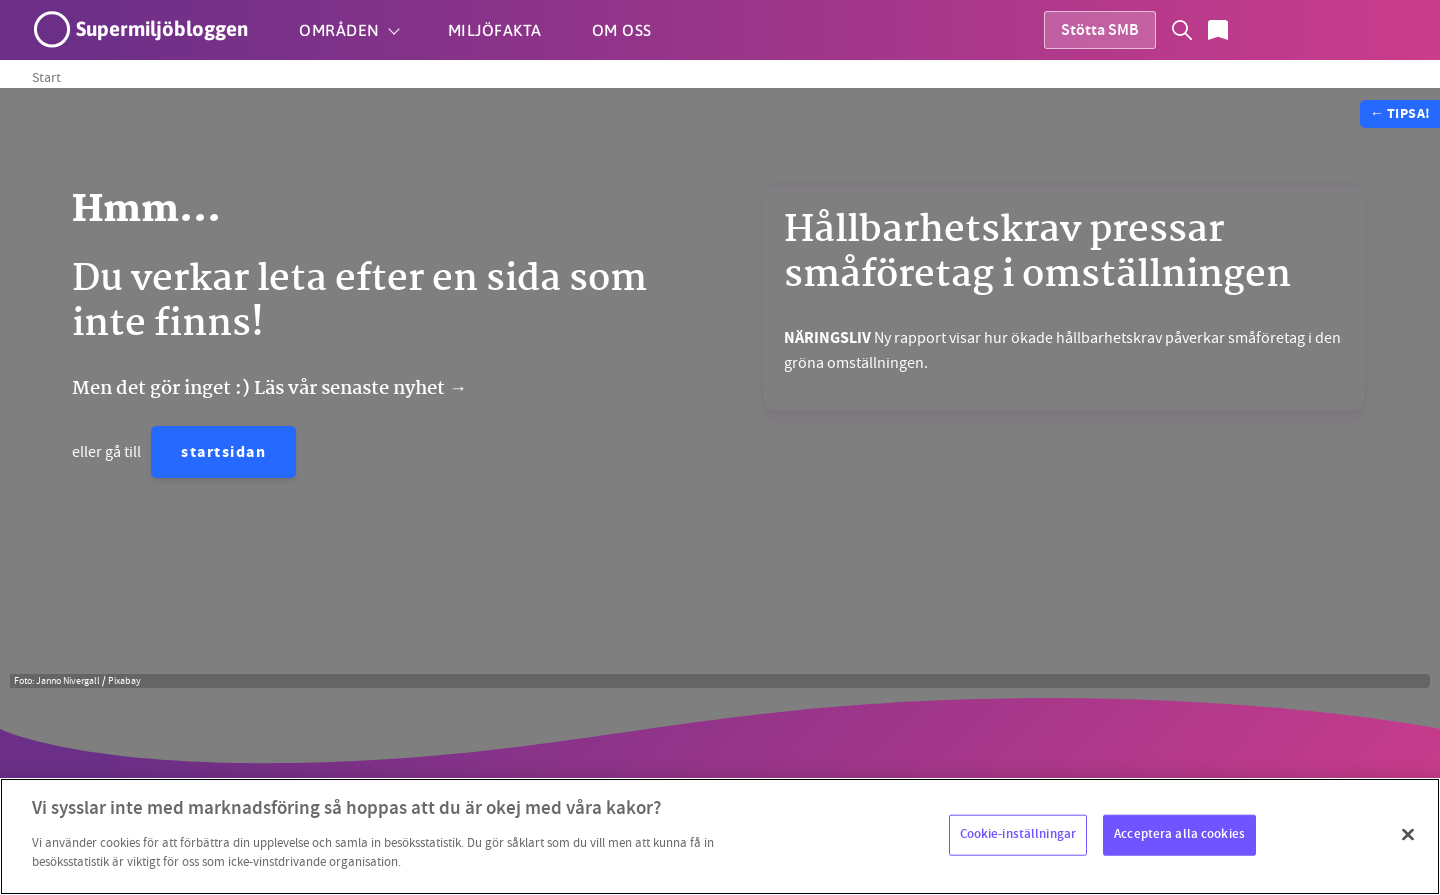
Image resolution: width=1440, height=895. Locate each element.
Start (46, 77)
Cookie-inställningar (1018, 834)
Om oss (622, 30)
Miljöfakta (495, 30)
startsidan (223, 453)
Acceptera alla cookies (1179, 834)
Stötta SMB (1100, 31)
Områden (339, 30)
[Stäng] (1408, 834)
